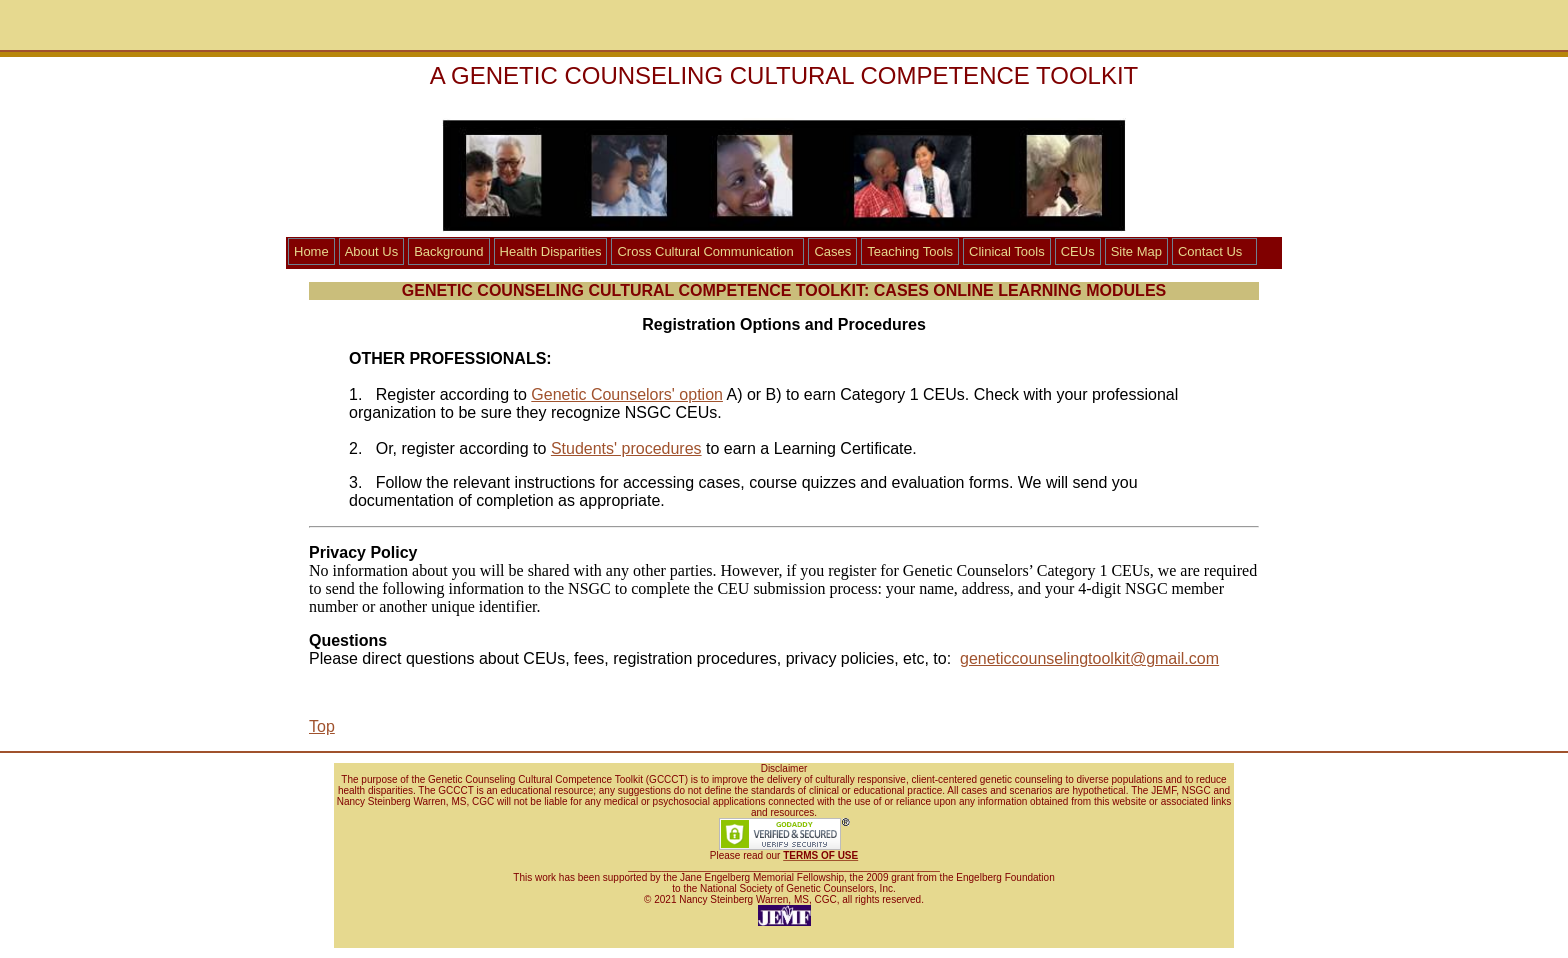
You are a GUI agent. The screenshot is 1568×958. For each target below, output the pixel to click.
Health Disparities (551, 251)
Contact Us (1210, 251)
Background (448, 251)
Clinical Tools (1007, 251)
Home (311, 251)
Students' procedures (626, 448)
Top (322, 726)
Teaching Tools (910, 251)
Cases (832, 251)
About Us (371, 251)
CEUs (1078, 251)
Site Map (1136, 251)
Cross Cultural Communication (705, 251)
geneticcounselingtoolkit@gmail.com (1089, 658)
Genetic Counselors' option (627, 394)
